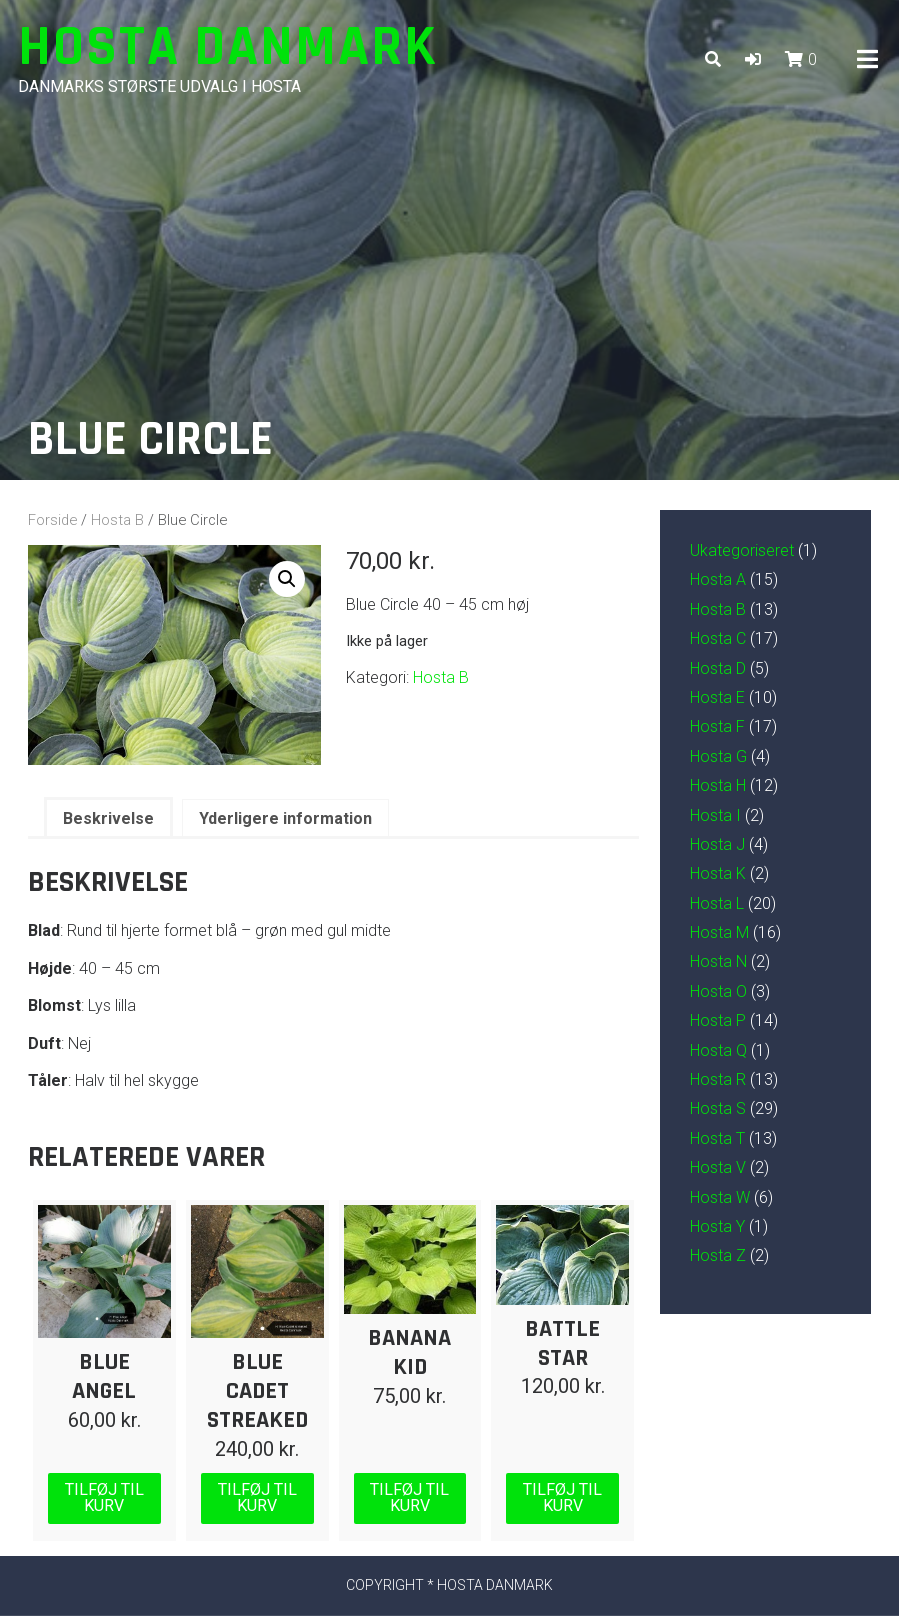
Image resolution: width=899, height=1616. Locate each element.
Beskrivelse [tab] (108, 818)
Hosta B (117, 520)
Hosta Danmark (228, 47)
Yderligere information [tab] (285, 818)
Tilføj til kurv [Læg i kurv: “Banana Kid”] (409, 1497)
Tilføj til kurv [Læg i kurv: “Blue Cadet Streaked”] (257, 1497)
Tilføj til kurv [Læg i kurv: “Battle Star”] (562, 1497)
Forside (52, 520)
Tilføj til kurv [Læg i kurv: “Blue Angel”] (104, 1497)
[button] (753, 59)
